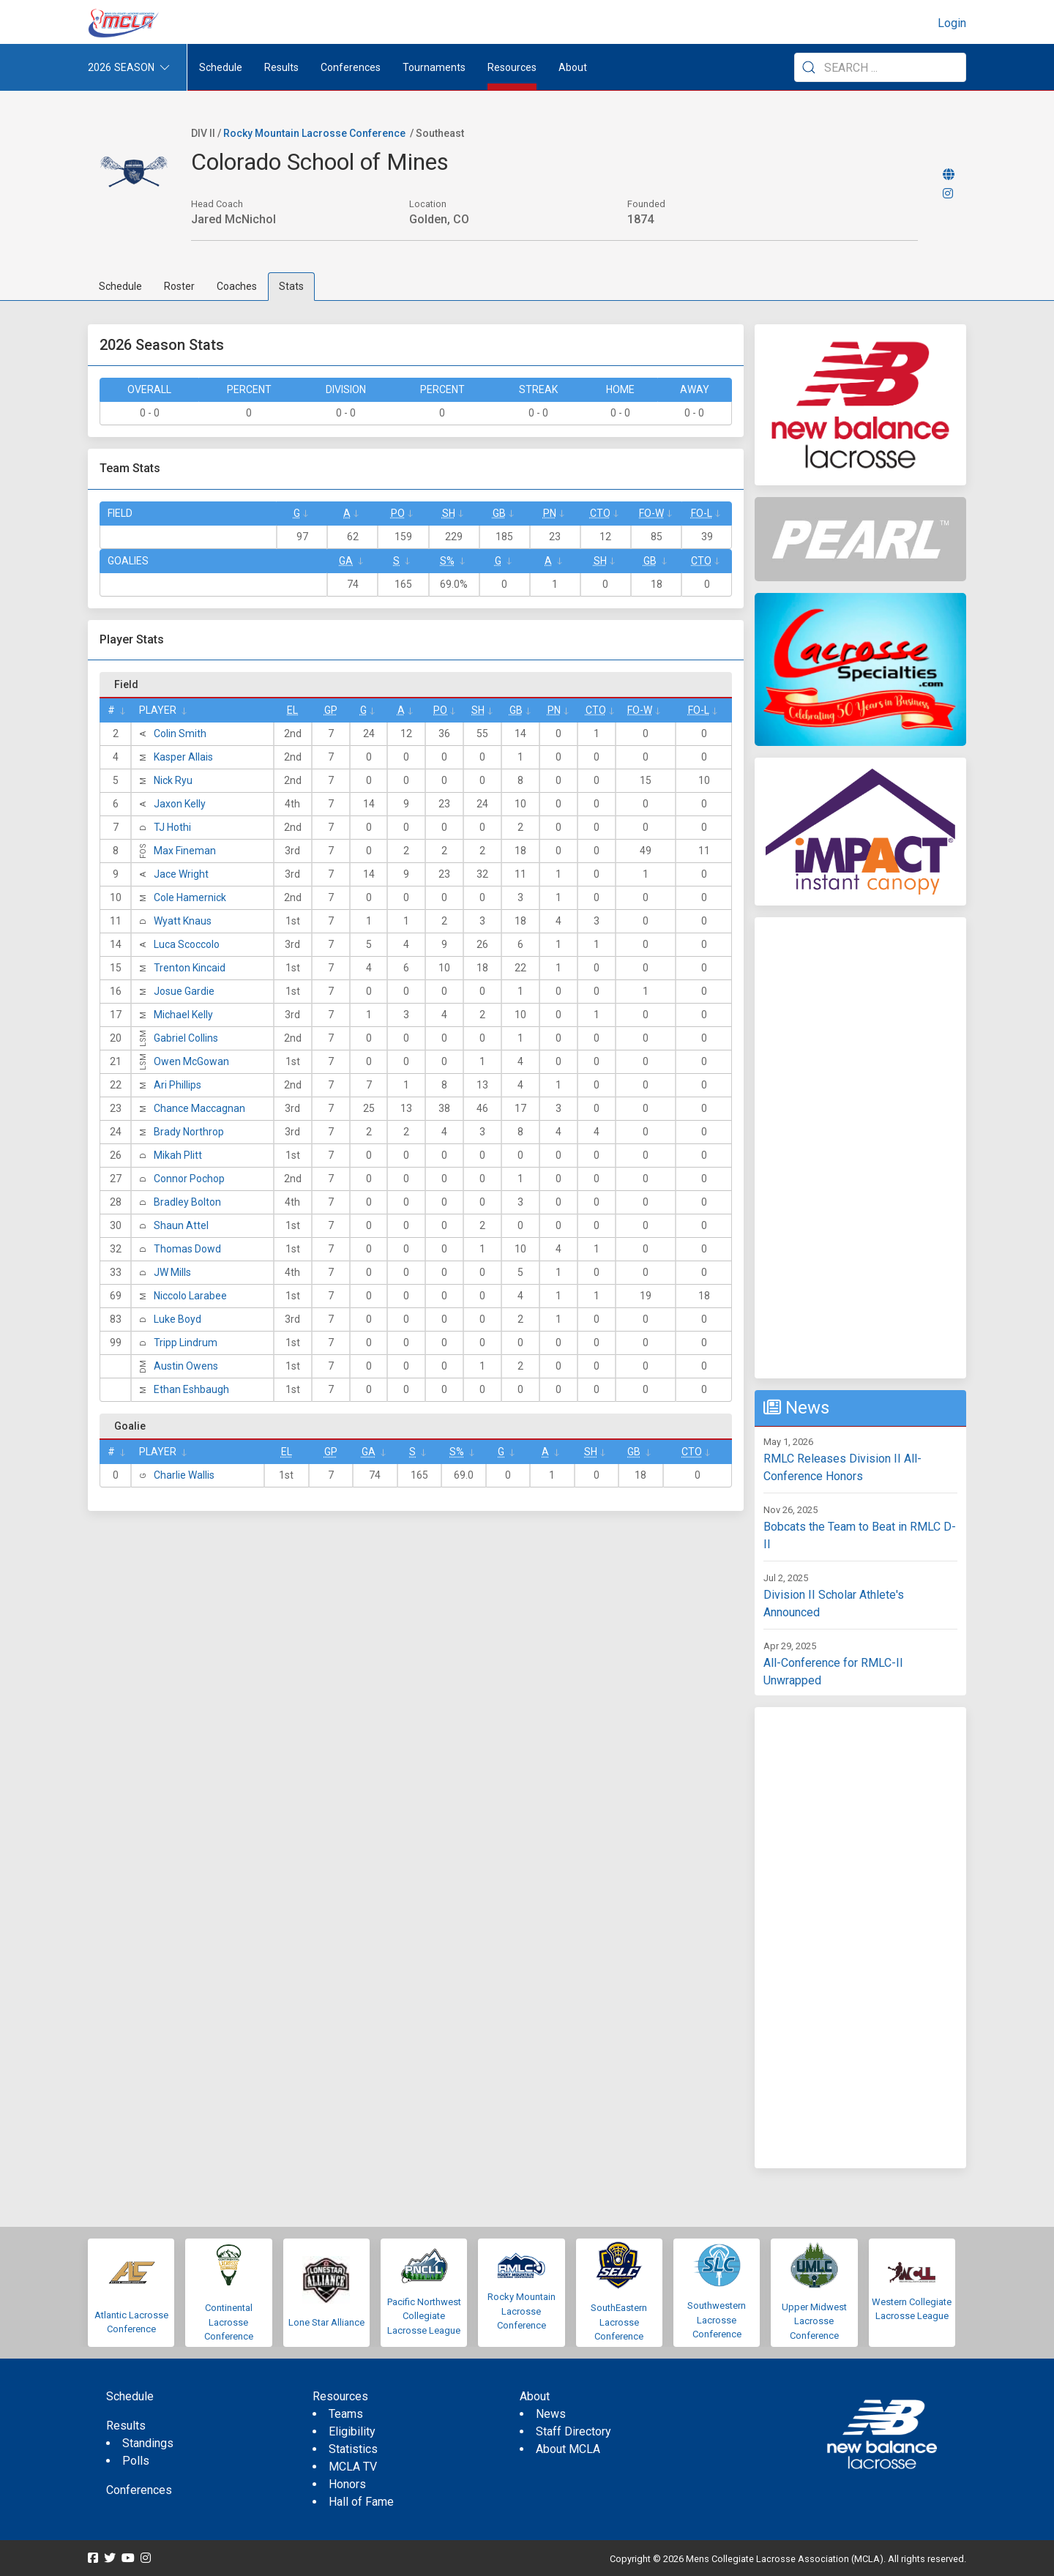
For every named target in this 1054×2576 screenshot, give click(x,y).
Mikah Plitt (178, 1155)
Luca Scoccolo (187, 944)
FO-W (651, 513)
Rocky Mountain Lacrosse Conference (314, 133)
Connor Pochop (189, 1178)
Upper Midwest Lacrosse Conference (814, 2321)
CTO (600, 513)
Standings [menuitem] (147, 2443)
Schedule (120, 286)
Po (398, 513)
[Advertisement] (860, 1147)
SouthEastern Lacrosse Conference (619, 2322)
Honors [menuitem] (347, 2484)
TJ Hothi (172, 827)
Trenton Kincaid (189, 968)
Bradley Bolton (187, 1202)
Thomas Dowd (187, 1249)
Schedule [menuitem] (220, 67)
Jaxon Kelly (180, 804)
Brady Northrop (189, 1132)
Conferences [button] (351, 67)
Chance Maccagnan (199, 1108)
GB (499, 513)
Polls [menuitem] (135, 2461)
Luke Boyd (177, 1319)
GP (330, 710)
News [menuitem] (551, 2414)
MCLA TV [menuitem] (353, 2467)
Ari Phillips (177, 1085)
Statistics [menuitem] (353, 2449)
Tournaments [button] (434, 67)
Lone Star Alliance (326, 2322)
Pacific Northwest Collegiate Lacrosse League (424, 2316)
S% (447, 561)
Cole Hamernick (190, 897)
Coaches (237, 286)
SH (448, 513)
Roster (179, 286)
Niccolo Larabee (190, 1296)
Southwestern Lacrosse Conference (716, 2320)
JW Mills (172, 1272)
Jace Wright (181, 874)
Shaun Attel (181, 1225)
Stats (291, 286)
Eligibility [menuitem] (352, 2431)
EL (292, 710)
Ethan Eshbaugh (191, 1389)
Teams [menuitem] (346, 2414)
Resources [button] (512, 67)
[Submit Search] (808, 67)
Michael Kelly (183, 1014)
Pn (549, 513)
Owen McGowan (191, 1061)
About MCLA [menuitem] (568, 2449)
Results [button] (281, 67)
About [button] (572, 67)
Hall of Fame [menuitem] (361, 2502)
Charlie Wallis (184, 1475)
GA (346, 561)
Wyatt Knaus (183, 921)
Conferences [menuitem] (139, 2490)
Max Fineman (185, 850)
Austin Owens (186, 1366)
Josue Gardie (184, 991)
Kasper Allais (183, 757)
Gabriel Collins (186, 1038)
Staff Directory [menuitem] (573, 2431)
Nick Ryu (173, 780)
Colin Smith (180, 733)
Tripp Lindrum (185, 1342)
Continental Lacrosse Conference (228, 2322)
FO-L (701, 513)
